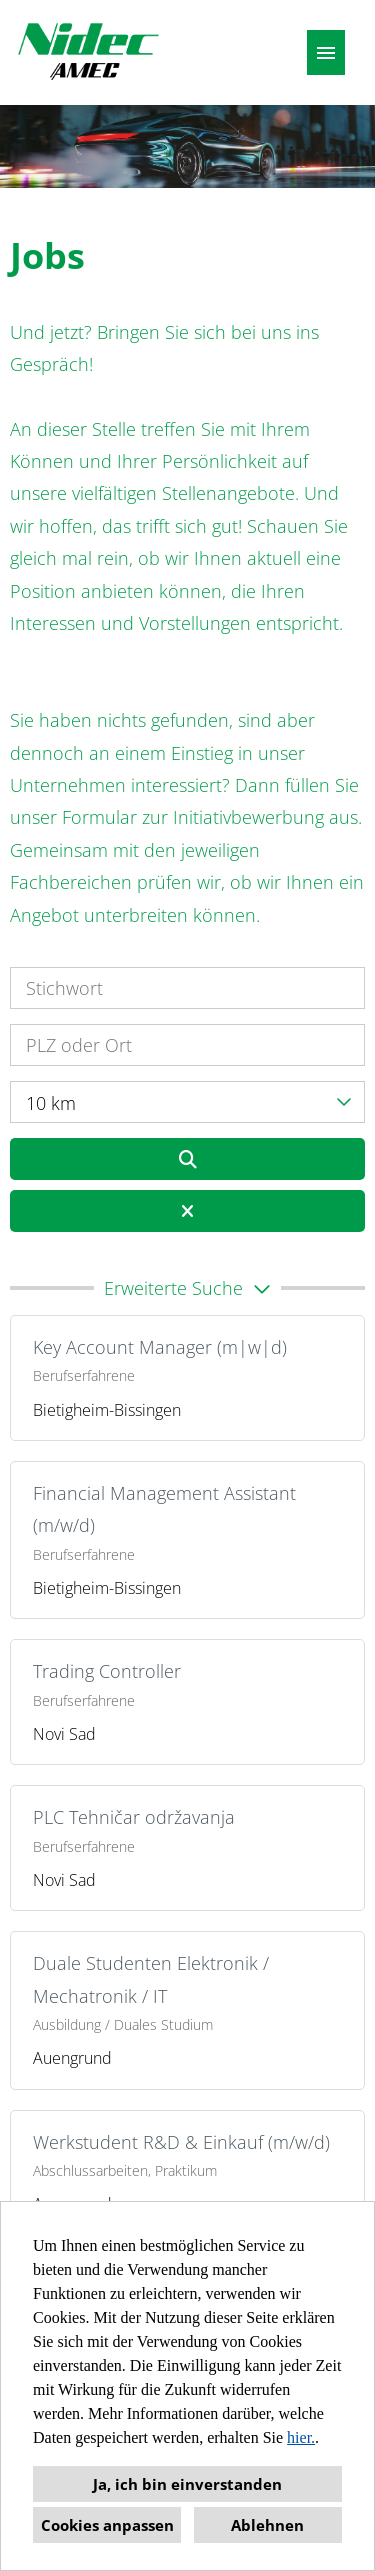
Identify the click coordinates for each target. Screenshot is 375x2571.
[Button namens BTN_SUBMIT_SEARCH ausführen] (187, 1159)
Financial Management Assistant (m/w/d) (164, 1509)
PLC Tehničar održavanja (134, 1817)
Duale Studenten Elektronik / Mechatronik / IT (151, 1979)
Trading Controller (107, 1671)
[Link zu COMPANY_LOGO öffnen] (88, 52)
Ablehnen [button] (267, 2525)
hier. (301, 2437)
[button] (187, 1288)
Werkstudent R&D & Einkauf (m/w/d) (181, 2142)
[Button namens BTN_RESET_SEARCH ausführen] (187, 1211)
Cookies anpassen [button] (107, 2525)
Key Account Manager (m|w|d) (160, 1347)
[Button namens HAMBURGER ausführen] (326, 52)
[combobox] (187, 1102)
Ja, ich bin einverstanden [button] (187, 2484)
